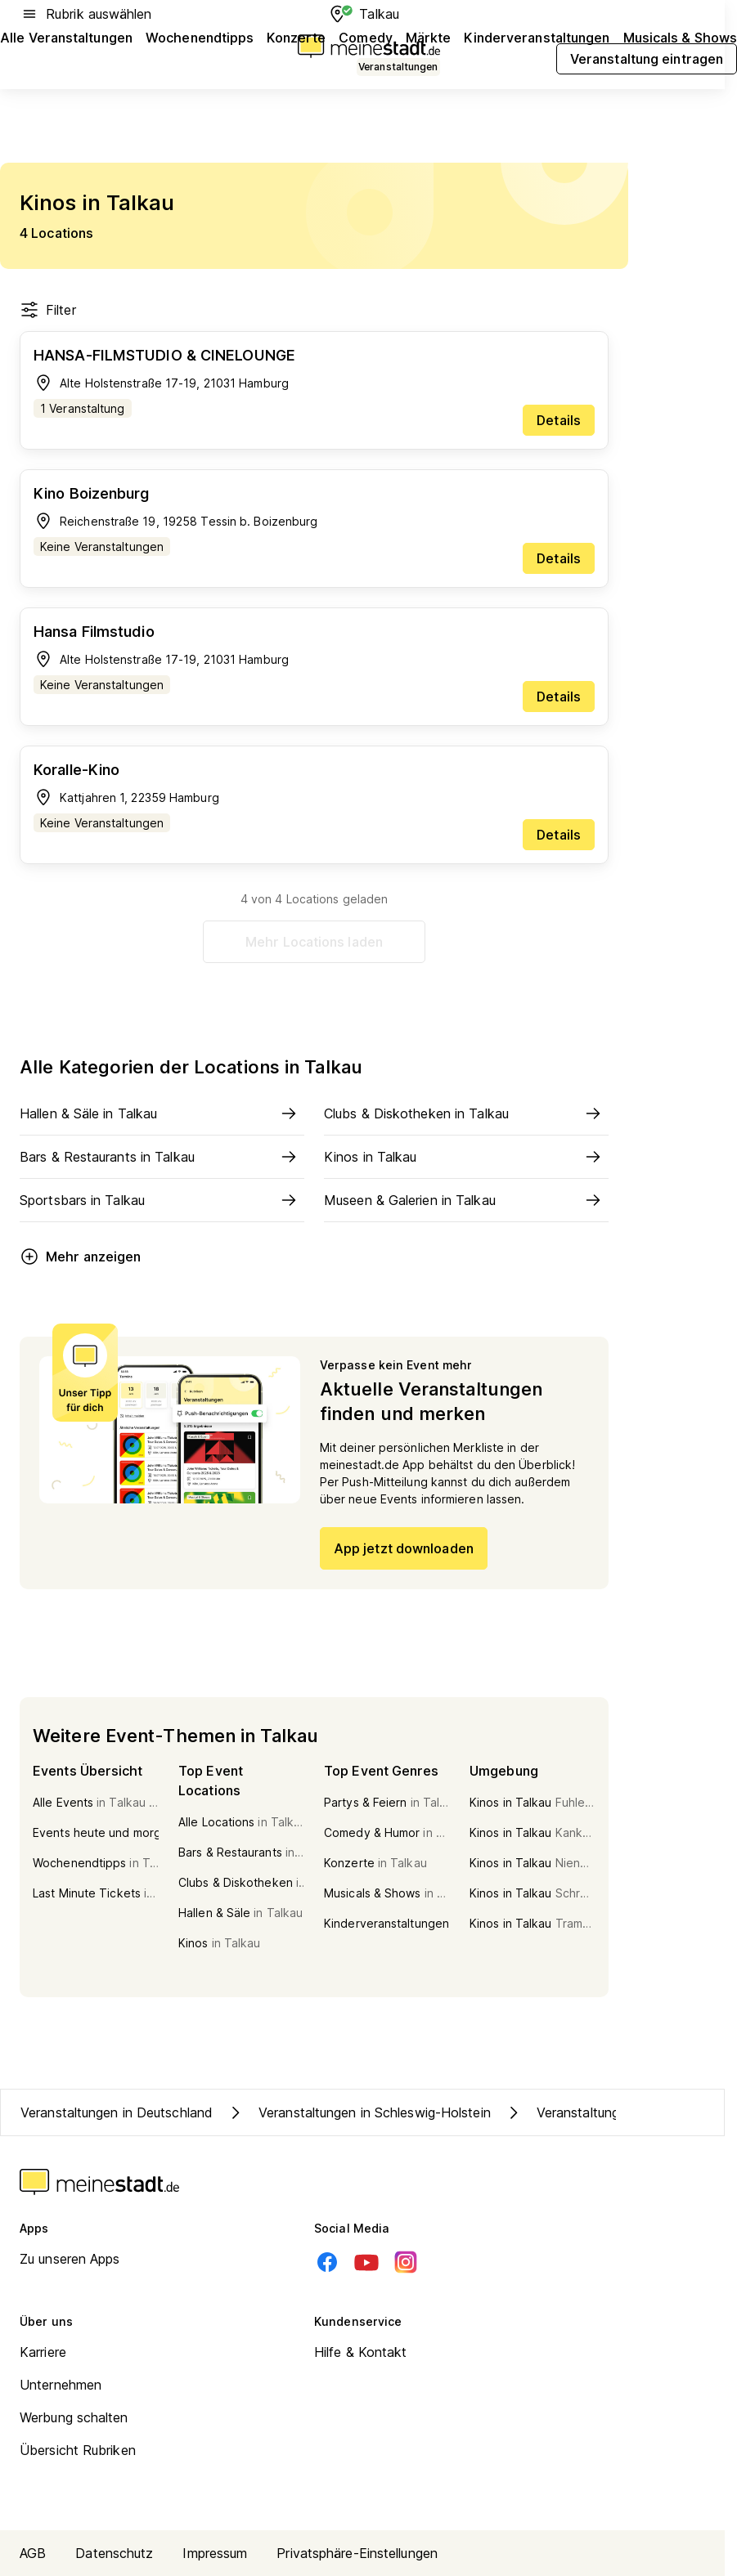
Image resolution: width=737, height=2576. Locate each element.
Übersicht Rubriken (78, 2450)
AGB (33, 2553)
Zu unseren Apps (70, 2259)
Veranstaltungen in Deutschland (116, 2112)
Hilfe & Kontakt (360, 2352)
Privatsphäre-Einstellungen (357, 2553)
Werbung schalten (74, 2417)
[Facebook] (327, 2262)
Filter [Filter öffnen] (48, 310)
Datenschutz (114, 2553)
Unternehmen (60, 2385)
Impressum (214, 2553)
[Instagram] (406, 2262)
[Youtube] (366, 2262)
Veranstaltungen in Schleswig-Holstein (358, 2112)
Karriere (43, 2352)
